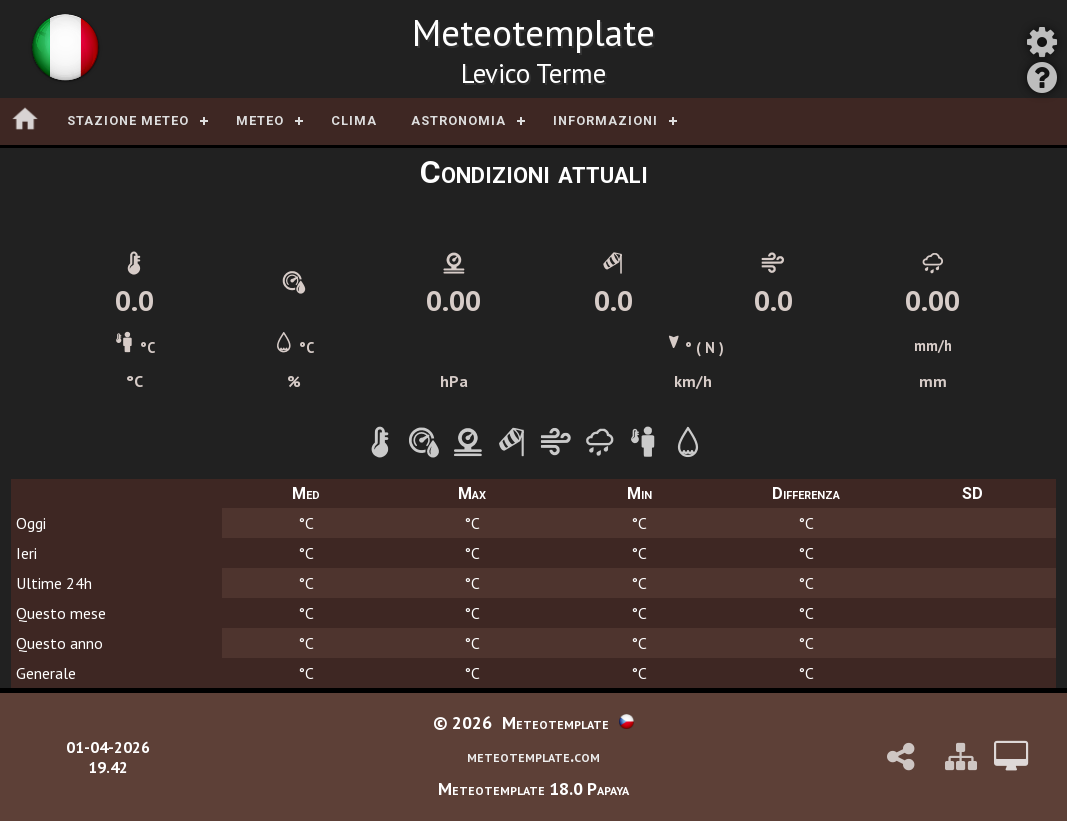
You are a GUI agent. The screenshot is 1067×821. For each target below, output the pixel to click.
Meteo (260, 120)
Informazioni (605, 120)
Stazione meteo (128, 120)
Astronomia (458, 120)
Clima (354, 120)
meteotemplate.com (533, 755)
